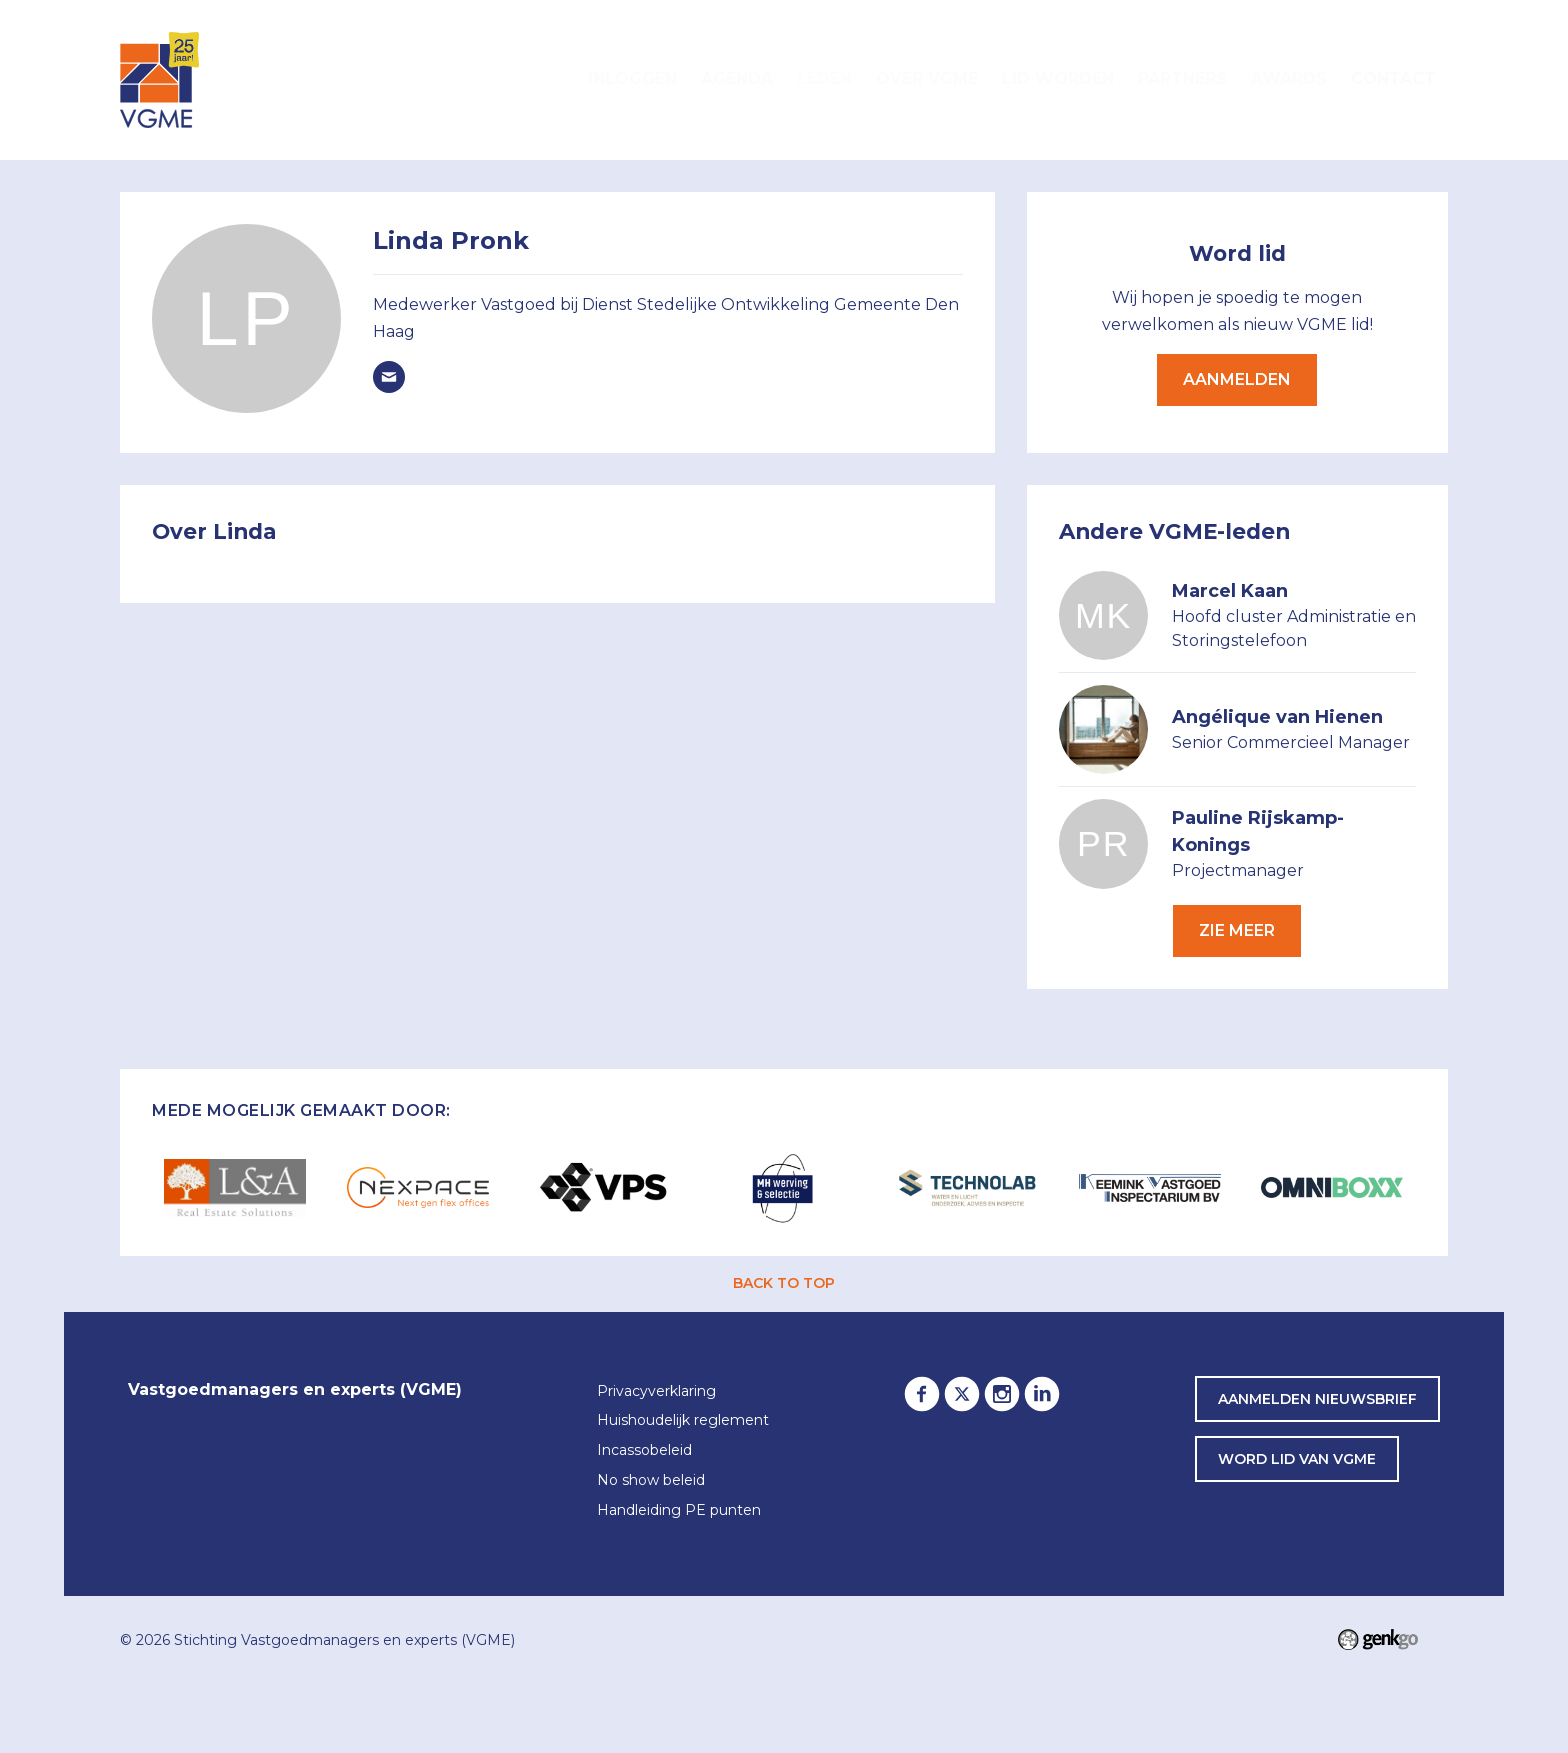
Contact (1393, 78)
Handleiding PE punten (679, 1511)
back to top (784, 1283)
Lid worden (1058, 78)
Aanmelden (1237, 379)
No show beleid (651, 1481)
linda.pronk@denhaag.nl (389, 377)
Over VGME (927, 78)
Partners (1182, 78)
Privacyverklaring (656, 1392)
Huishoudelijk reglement (683, 1421)
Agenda (737, 78)
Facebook (922, 1394)
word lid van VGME (1297, 1459)
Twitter (962, 1394)
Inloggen (632, 78)
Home (552, 80)
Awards (1289, 78)
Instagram (1002, 1394)
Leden (824, 78)
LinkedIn (1042, 1394)
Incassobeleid (644, 1451)
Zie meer (1237, 930)
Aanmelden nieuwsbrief (1317, 1399)
